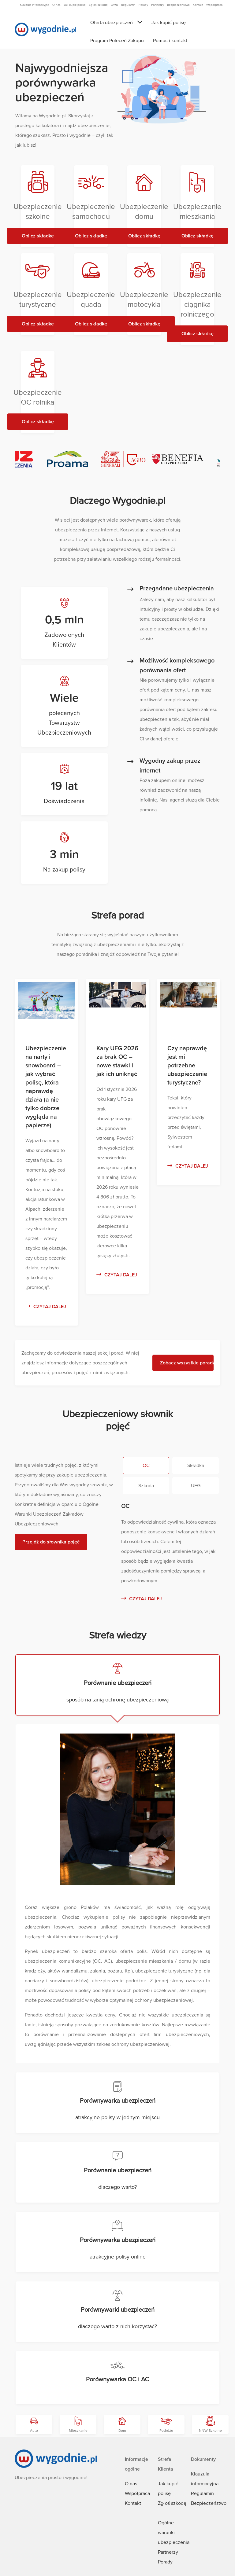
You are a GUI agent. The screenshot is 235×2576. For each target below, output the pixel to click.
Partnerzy (168, 2552)
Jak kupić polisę (168, 23)
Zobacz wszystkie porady (187, 1363)
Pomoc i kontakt (170, 41)
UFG (195, 1486)
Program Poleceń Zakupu (117, 41)
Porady (165, 2562)
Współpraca (137, 2493)
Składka (195, 1465)
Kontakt (133, 2503)
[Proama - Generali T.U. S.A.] (72, 459)
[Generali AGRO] (127, 459)
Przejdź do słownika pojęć (51, 1542)
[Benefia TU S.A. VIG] (182, 459)
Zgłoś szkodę (172, 2503)
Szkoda (146, 1486)
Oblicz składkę (38, 236)
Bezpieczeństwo (208, 2503)
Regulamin (202, 2493)
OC (146, 1465)
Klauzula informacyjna (34, 5)
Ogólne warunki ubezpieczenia (173, 2532)
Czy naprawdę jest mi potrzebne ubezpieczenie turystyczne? (187, 1065)
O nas (131, 2484)
